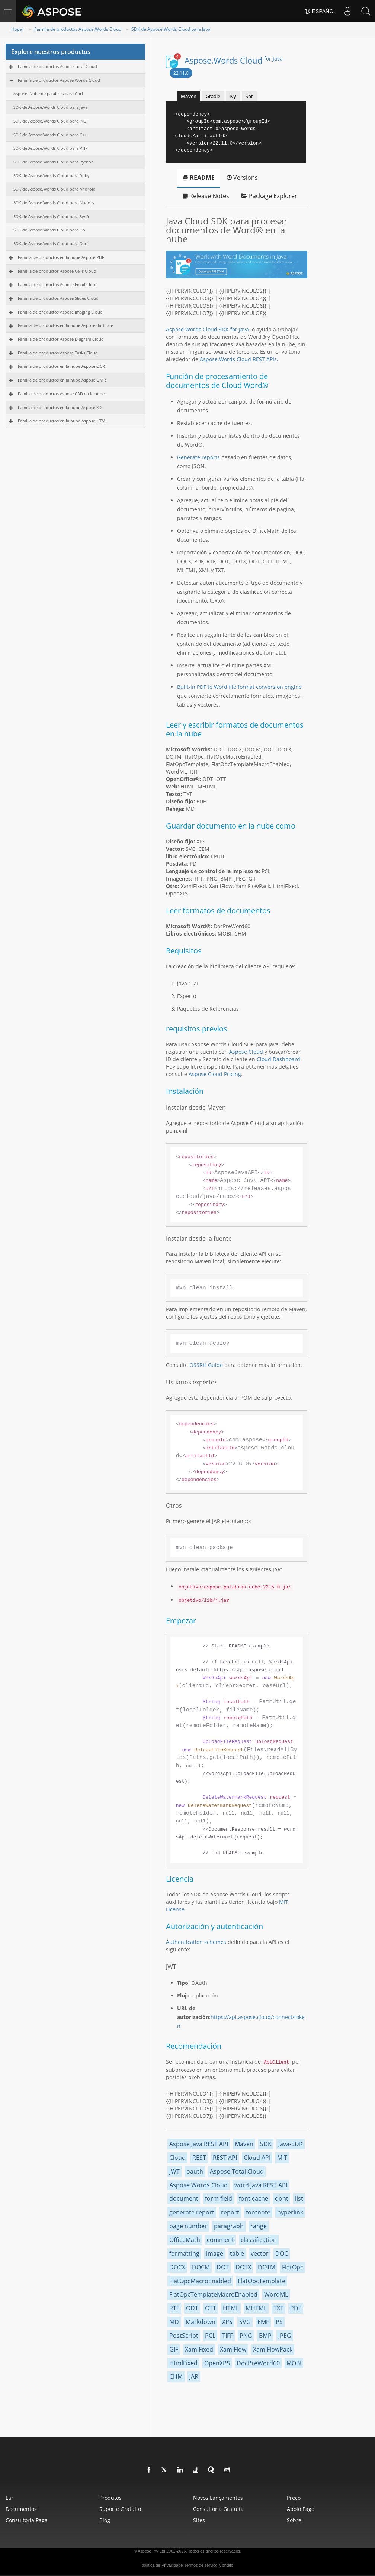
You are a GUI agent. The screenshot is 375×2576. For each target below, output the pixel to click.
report (230, 2212)
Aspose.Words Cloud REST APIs (238, 359)
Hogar (17, 29)
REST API (225, 2158)
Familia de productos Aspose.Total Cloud (57, 66)
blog (104, 2520)
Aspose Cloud (246, 1051)
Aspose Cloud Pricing (215, 1074)
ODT (192, 2308)
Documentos (21, 2508)
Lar (9, 2497)
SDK (266, 2144)
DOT (223, 2267)
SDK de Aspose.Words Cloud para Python (53, 162)
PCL (210, 2336)
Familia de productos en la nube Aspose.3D (60, 407)
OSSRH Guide (206, 1364)
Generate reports (198, 457)
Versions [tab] (242, 178)
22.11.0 (181, 73)
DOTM (266, 2267)
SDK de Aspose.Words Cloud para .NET (50, 121)
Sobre (294, 2520)
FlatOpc (292, 2267)
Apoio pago (300, 2508)
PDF (295, 2308)
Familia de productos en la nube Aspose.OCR (61, 366)
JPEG (284, 2336)
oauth (194, 2171)
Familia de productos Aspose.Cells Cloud (57, 271)
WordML (276, 2294)
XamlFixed (199, 2349)
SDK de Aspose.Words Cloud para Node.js (53, 202)
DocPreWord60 (258, 2363)
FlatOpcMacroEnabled (200, 2281)
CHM (176, 2376)
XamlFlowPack (272, 2349)
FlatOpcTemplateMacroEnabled (213, 2294)
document (183, 2198)
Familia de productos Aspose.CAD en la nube (61, 393)
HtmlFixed (183, 2363)
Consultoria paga (27, 2520)
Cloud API (257, 2158)
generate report (191, 2212)
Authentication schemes (196, 1941)
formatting (184, 2253)
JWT (174, 2171)
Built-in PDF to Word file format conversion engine (239, 686)
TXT (278, 2308)
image (214, 2253)
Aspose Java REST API (198, 2144)
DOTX (243, 2267)
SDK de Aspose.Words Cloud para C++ (50, 134)
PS (279, 2322)
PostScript (183, 2336)
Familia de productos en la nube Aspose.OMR (62, 380)
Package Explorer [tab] (269, 196)
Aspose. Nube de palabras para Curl (48, 93)
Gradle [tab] (213, 96)
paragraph (229, 2226)
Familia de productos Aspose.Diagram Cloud (61, 339)
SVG (245, 2322)
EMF (263, 2322)
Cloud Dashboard (278, 1059)
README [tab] (199, 178)
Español (320, 11)
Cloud (177, 2158)
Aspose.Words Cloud (234, 60)
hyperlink (290, 2212)
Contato (226, 2565)
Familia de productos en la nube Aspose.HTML (63, 421)
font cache (253, 2198)
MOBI (293, 2363)
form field (218, 2198)
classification (259, 2240)
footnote (258, 2212)
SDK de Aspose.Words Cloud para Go (49, 230)
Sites (199, 2520)
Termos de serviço (200, 2565)
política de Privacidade (162, 2565)
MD (174, 2322)
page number (188, 2226)
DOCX (177, 2267)
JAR (193, 2376)
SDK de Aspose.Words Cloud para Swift (51, 216)
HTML (231, 2308)
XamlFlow (233, 2349)
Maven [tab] (188, 96)
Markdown (200, 2322)
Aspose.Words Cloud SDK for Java (207, 329)
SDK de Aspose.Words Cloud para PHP (50, 148)
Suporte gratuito (120, 2508)
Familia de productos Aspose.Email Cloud (58, 284)
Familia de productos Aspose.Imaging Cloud (60, 312)
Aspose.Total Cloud (237, 2171)
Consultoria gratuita (218, 2508)
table (237, 2253)
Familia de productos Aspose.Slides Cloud (58, 298)
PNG (246, 2336)
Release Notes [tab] (206, 196)
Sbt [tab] (249, 96)
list (299, 2198)
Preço (294, 2497)
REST (199, 2158)
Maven (244, 2144)
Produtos (110, 2497)
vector (260, 2253)
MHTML (256, 2308)
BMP (265, 2336)
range (258, 2226)
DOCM (201, 2267)
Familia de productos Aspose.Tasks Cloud (58, 353)
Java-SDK (290, 2144)
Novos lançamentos (218, 2497)
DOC (281, 2253)
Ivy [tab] (233, 96)
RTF (174, 2308)
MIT (282, 2158)
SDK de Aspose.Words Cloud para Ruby (51, 175)
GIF (173, 2349)
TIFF (227, 2336)
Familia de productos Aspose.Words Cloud (77, 29)
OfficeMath (184, 2240)
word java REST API (260, 2185)
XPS (227, 2322)
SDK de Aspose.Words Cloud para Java (171, 29)
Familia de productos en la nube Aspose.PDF (61, 257)
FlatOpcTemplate (261, 2281)
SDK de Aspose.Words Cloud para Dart (50, 243)
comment (220, 2240)
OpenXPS (217, 2363)
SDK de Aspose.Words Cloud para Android (54, 189)
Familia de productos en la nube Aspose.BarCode (65, 325)
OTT (210, 2308)
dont (281, 2198)
